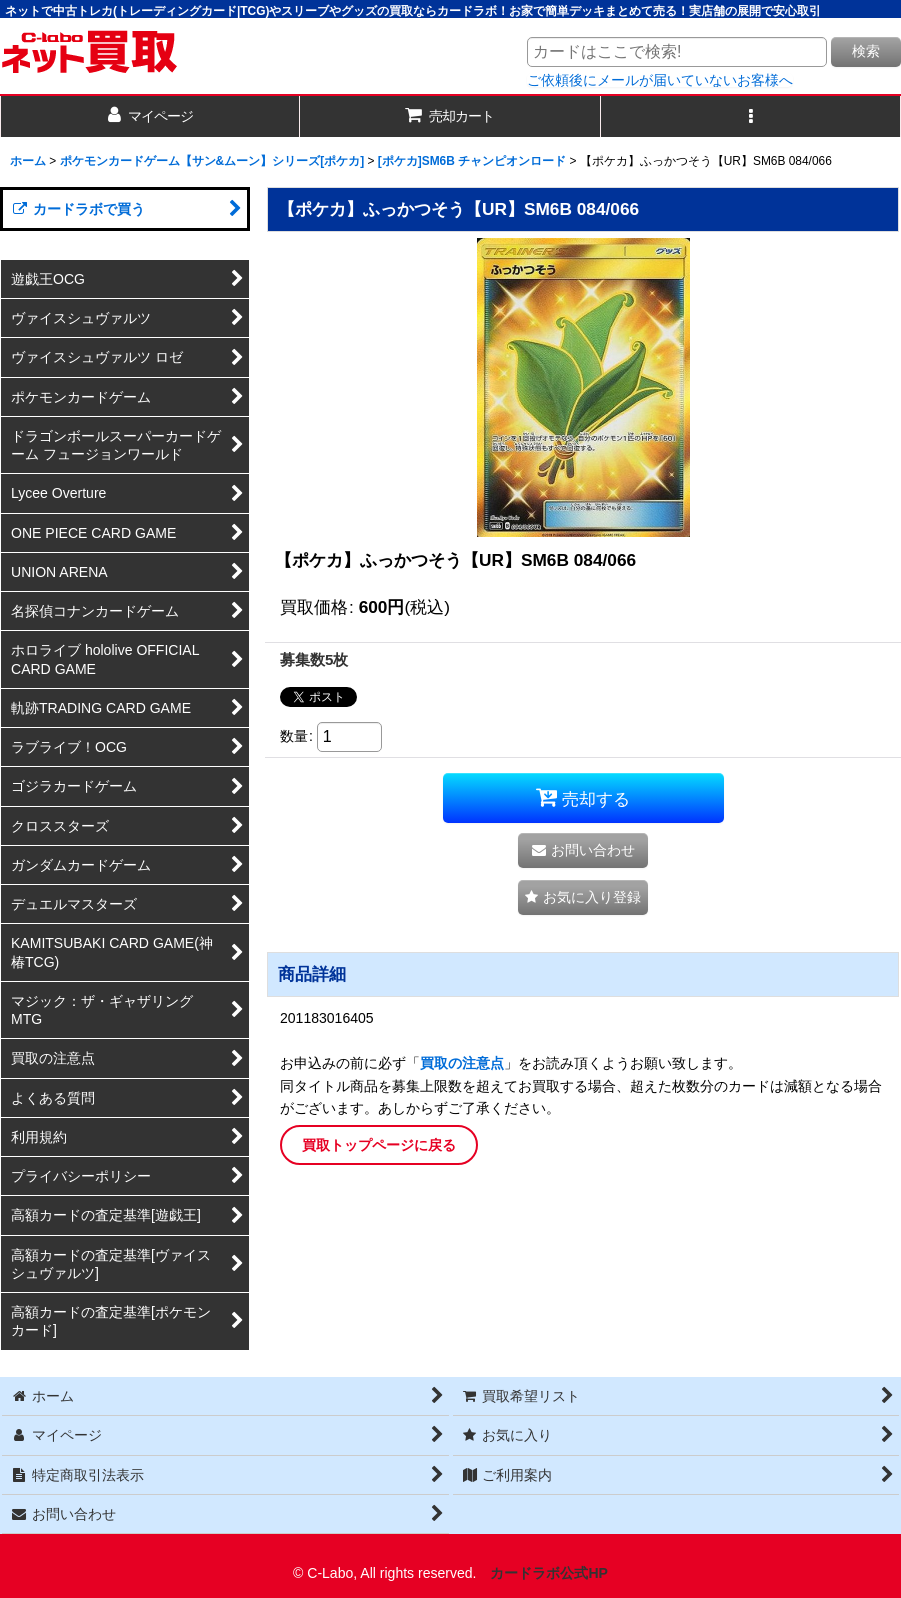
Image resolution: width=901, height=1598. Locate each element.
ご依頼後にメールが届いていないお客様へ (660, 80)
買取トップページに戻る (379, 1145)
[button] (751, 116)
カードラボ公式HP (549, 1573)
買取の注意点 (462, 1063)
